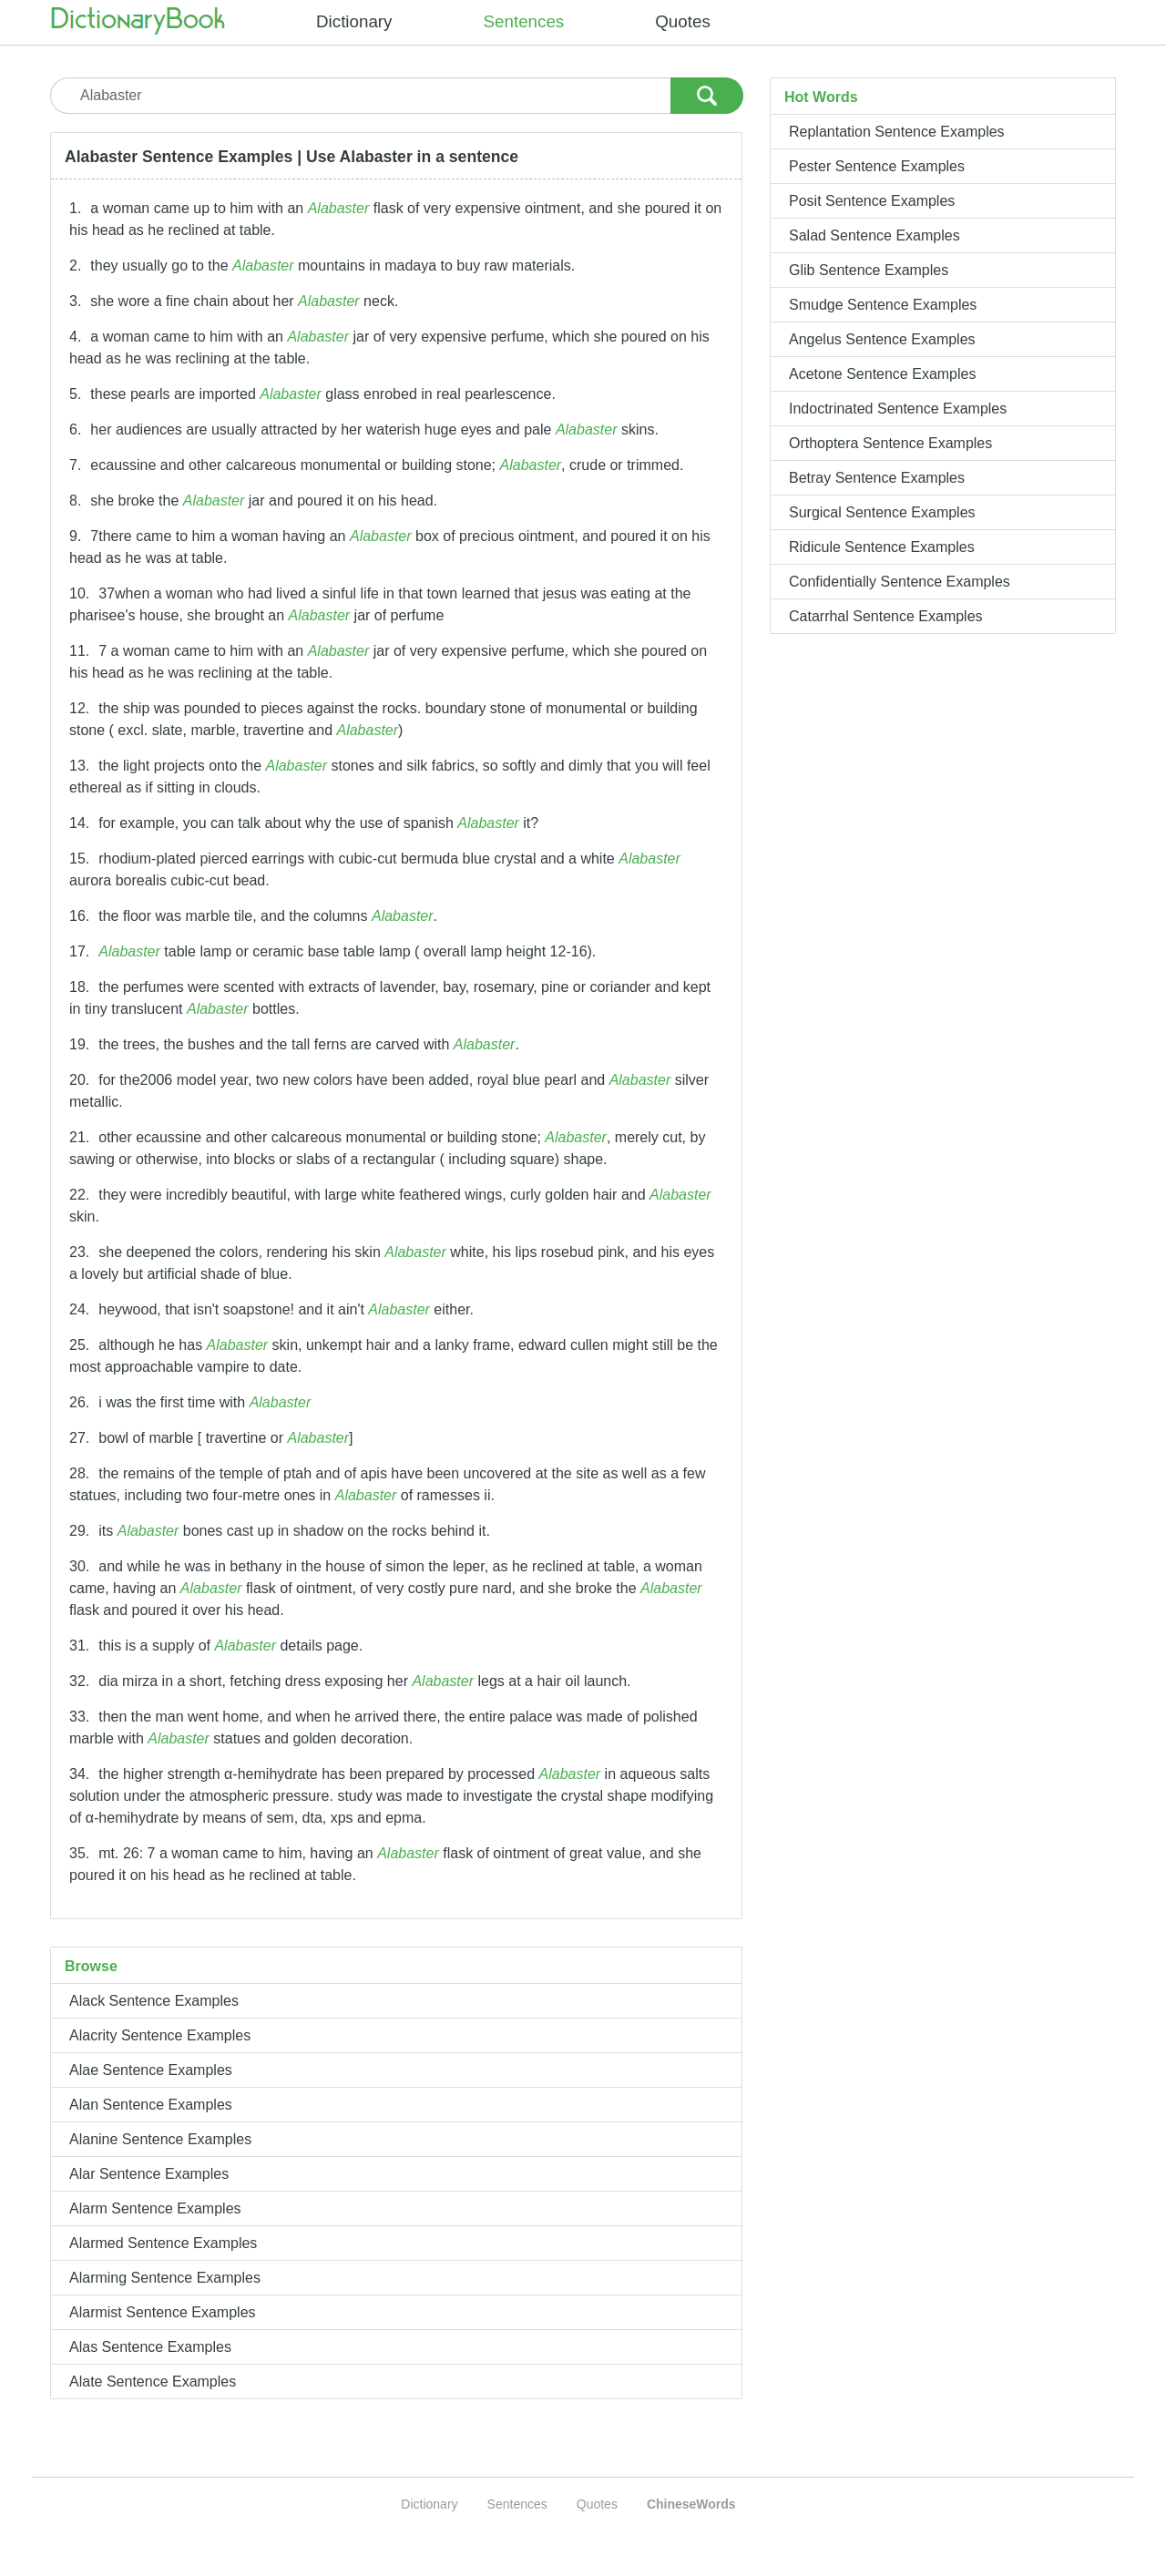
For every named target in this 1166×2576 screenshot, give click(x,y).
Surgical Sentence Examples (882, 512)
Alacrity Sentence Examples (160, 2035)
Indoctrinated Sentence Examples (898, 408)
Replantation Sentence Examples (897, 131)
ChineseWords (691, 2504)
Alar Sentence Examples (149, 2174)
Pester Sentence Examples (877, 166)
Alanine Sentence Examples (160, 2139)
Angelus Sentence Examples (882, 339)
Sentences (524, 21)
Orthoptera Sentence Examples (890, 443)
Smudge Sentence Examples (883, 304)
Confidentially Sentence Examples (899, 581)
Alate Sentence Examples (152, 2381)
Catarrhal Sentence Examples (886, 616)
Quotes (683, 21)
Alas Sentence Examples (150, 2347)
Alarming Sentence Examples (165, 2277)
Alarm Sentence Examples (155, 2208)
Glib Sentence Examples (868, 270)
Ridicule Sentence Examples (882, 547)
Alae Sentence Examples (150, 2070)
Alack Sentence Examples (154, 2001)
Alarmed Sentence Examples (163, 2243)
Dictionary (354, 21)
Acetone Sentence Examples (882, 374)
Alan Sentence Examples (150, 2104)
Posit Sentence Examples (872, 201)
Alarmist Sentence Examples (162, 2312)
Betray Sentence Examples (877, 478)
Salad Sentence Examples (874, 235)
